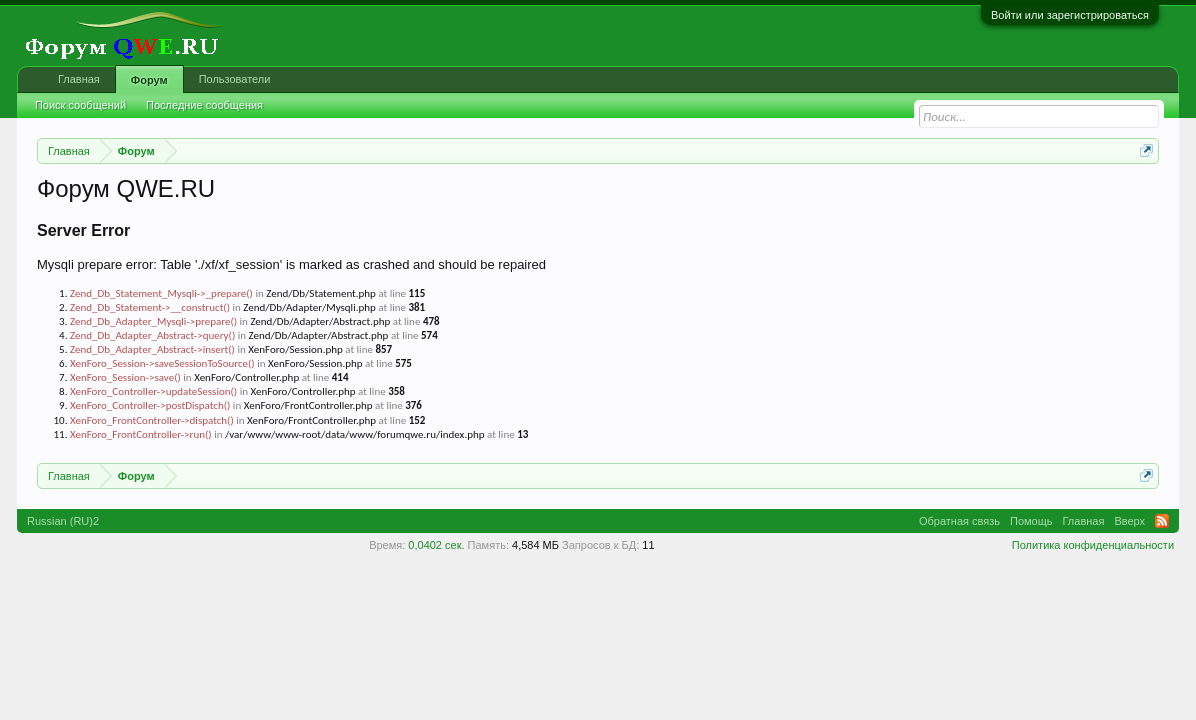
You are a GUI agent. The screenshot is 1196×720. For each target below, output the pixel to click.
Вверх (1129, 521)
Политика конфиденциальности (1093, 545)
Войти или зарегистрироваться (1070, 15)
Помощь (1031, 521)
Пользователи (235, 79)
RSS (1162, 521)
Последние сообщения (204, 105)
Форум (149, 80)
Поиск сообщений (80, 105)
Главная (79, 79)
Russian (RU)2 (63, 521)
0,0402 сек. (436, 545)
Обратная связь (959, 521)
